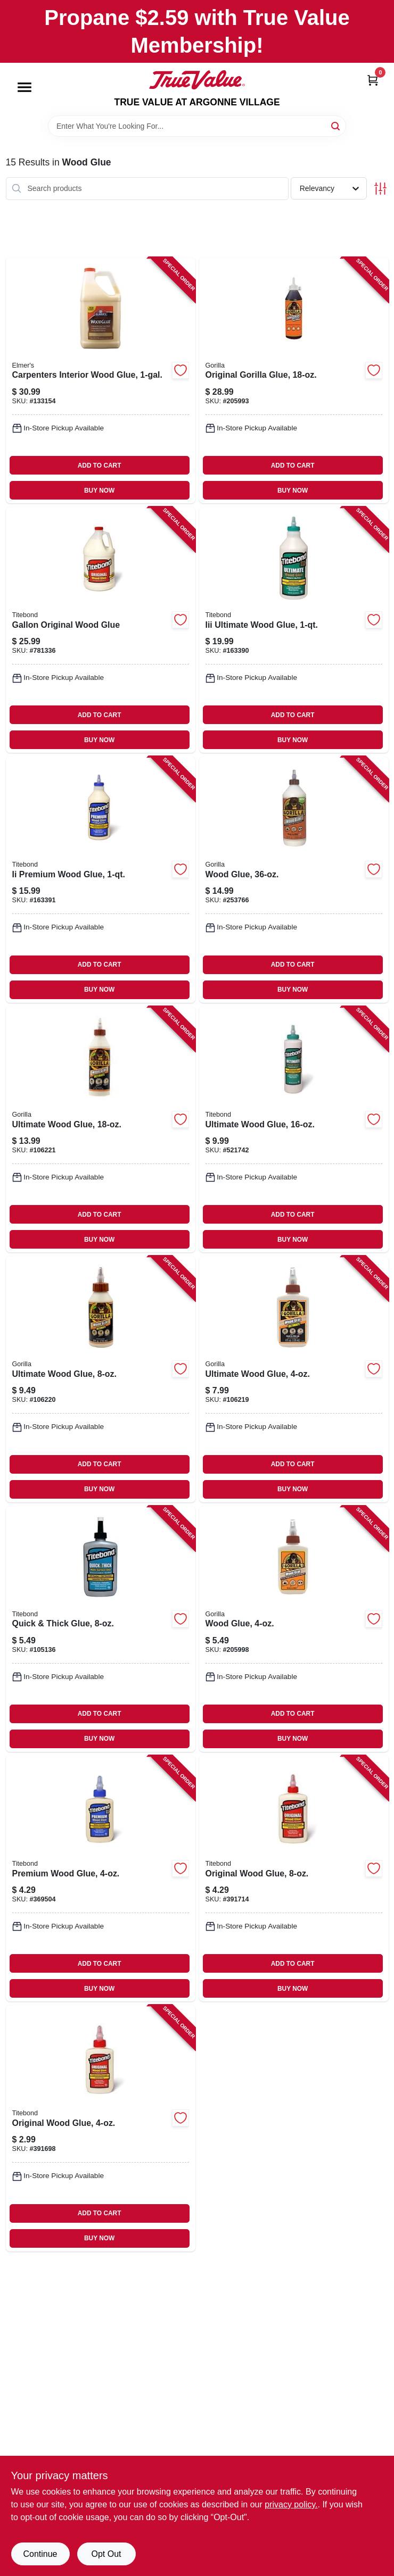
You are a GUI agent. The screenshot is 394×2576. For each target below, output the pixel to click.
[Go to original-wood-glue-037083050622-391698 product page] (100, 2128)
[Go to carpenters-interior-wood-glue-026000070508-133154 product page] (100, 380)
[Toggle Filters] (380, 188)
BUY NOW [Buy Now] (99, 490)
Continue (40, 2553)
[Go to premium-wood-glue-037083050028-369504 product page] (100, 1878)
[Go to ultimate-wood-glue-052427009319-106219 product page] (294, 1379)
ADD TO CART (99, 465)
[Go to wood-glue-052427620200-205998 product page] (294, 1629)
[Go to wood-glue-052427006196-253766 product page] (294, 879)
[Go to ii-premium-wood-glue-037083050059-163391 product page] (100, 879)
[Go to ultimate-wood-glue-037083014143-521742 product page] (294, 1129)
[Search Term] (197, 126)
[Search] (336, 125)
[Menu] (24, 87)
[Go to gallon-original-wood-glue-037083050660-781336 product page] (100, 630)
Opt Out (106, 2553)
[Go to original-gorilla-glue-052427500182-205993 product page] (294, 380)
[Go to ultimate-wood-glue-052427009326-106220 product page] (100, 1379)
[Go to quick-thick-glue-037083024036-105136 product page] (100, 1629)
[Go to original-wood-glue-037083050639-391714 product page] (294, 1878)
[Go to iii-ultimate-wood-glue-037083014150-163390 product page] (294, 630)
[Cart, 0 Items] (372, 80)
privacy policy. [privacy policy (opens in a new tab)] (291, 2504)
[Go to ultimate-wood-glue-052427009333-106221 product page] (100, 1129)
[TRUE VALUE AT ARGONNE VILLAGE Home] (197, 79)
